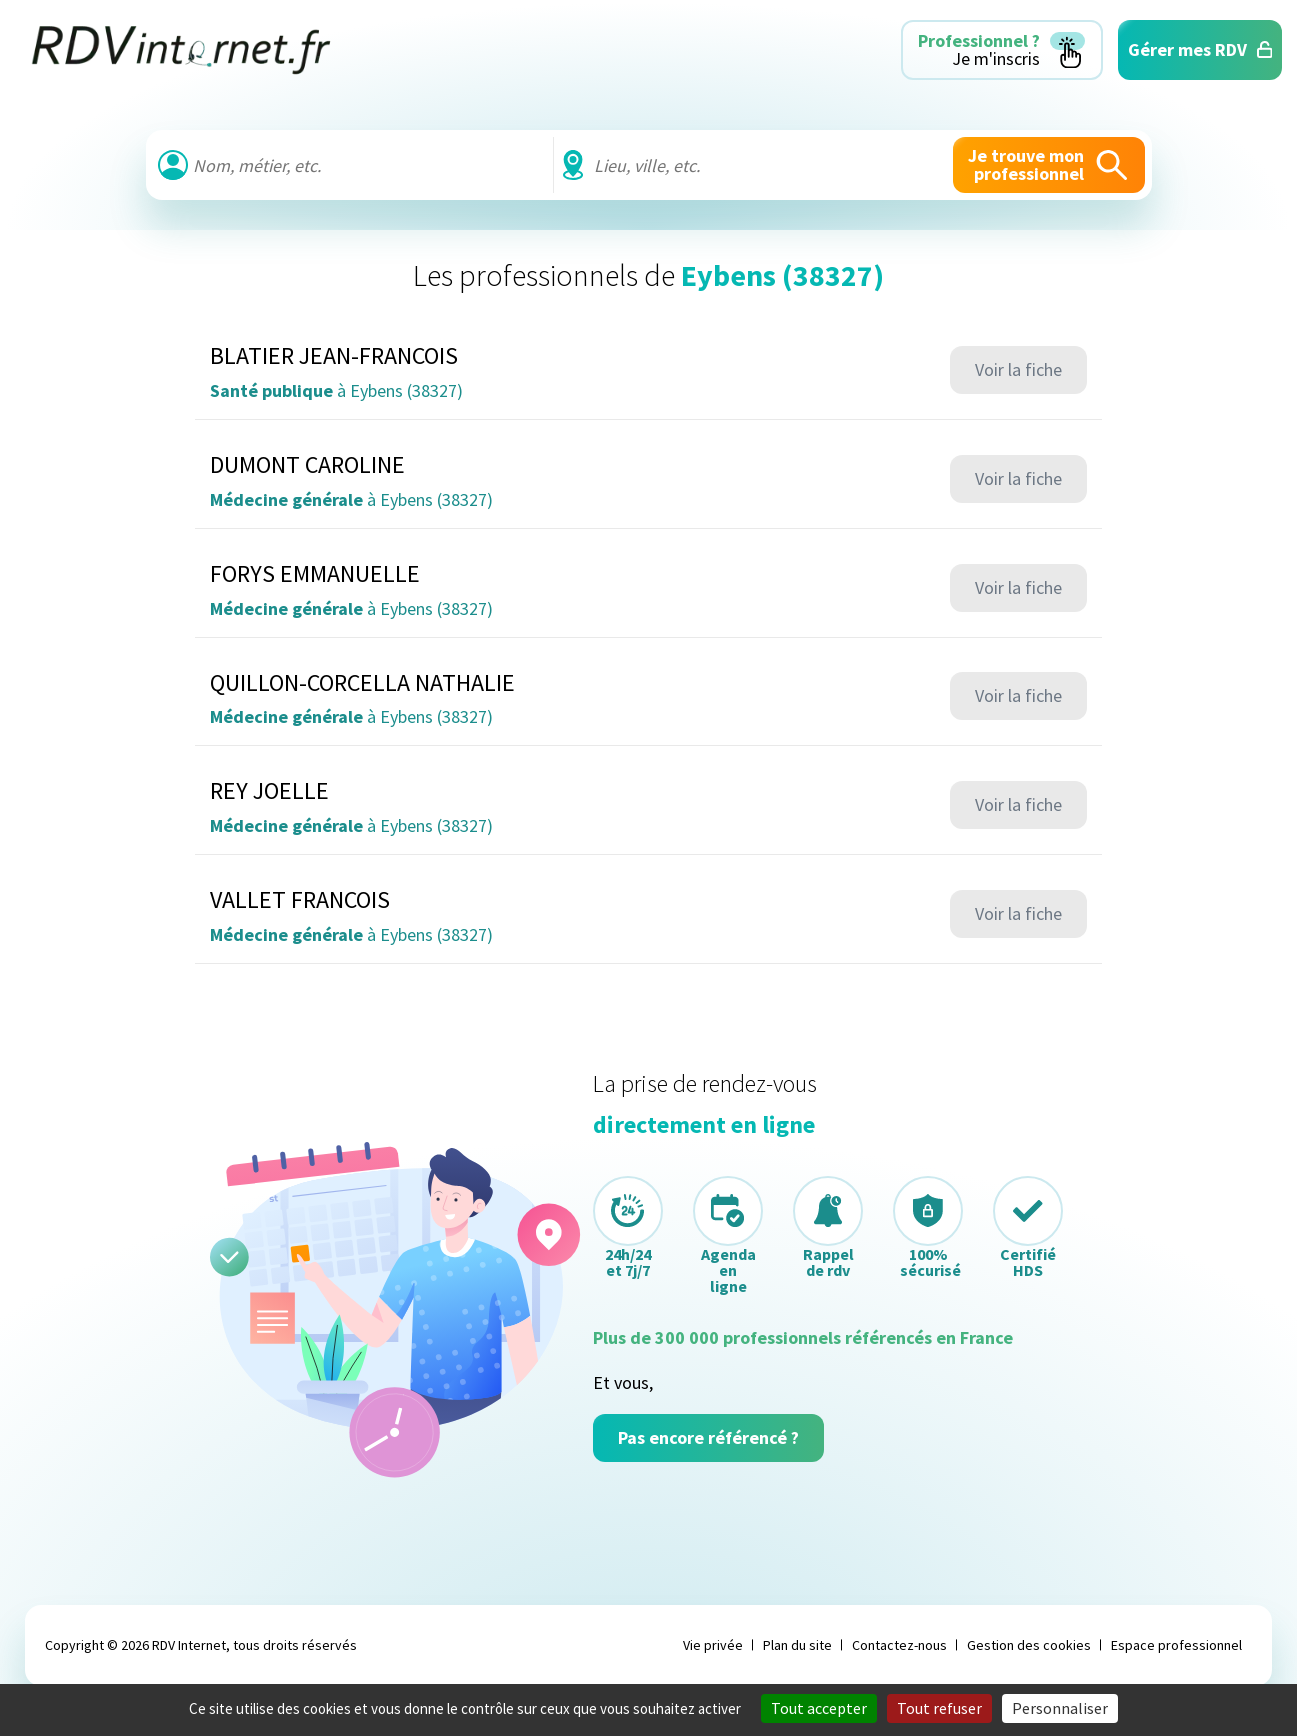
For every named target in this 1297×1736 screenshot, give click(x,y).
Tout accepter (819, 1708)
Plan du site (797, 1645)
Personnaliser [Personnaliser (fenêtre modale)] (1060, 1708)
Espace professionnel (1176, 1645)
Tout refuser (939, 1708)
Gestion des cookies (1029, 1645)
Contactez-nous (899, 1645)
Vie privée (713, 1645)
